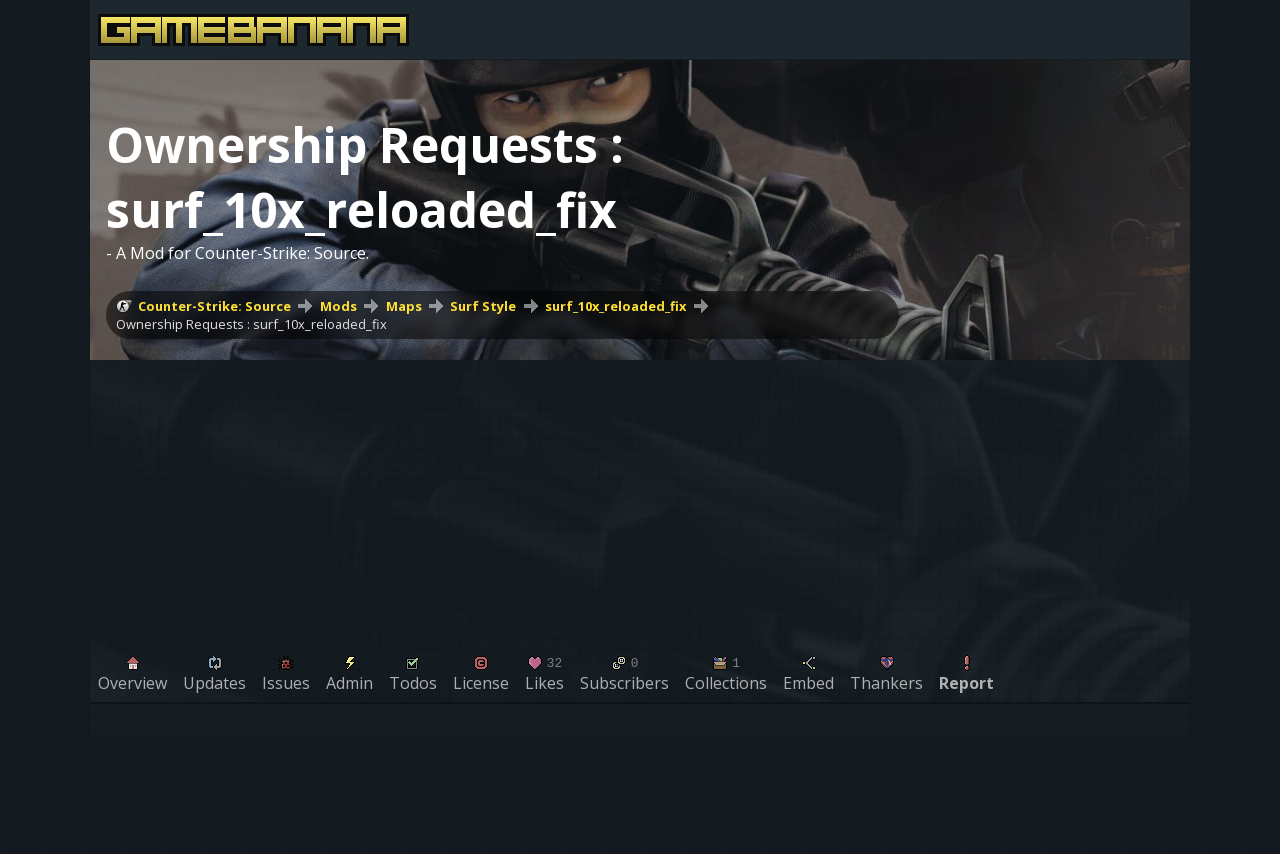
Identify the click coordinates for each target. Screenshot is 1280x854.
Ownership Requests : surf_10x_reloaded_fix (251, 324)
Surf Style (483, 306)
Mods (338, 306)
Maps (404, 306)
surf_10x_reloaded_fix (615, 306)
